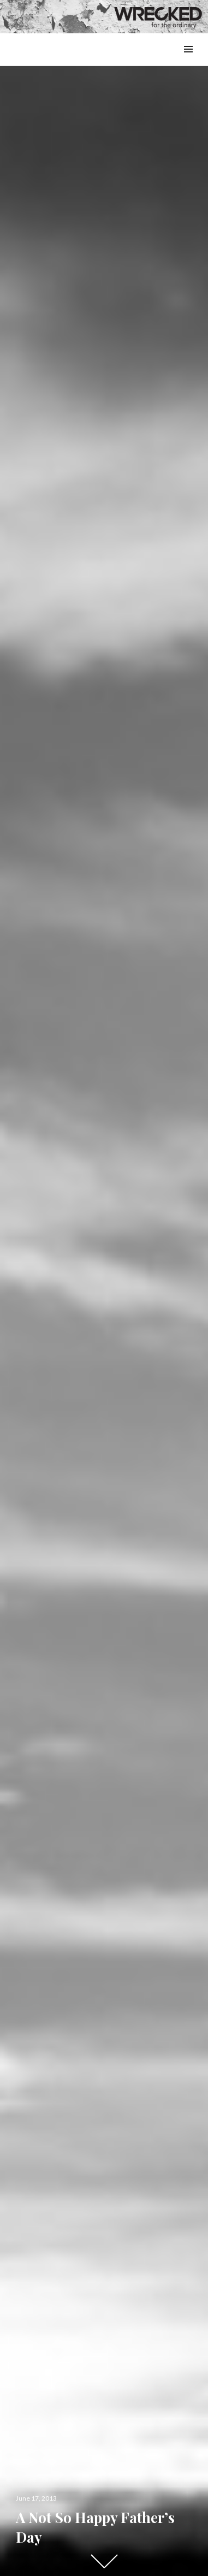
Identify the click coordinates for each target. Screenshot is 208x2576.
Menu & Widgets (188, 61)
